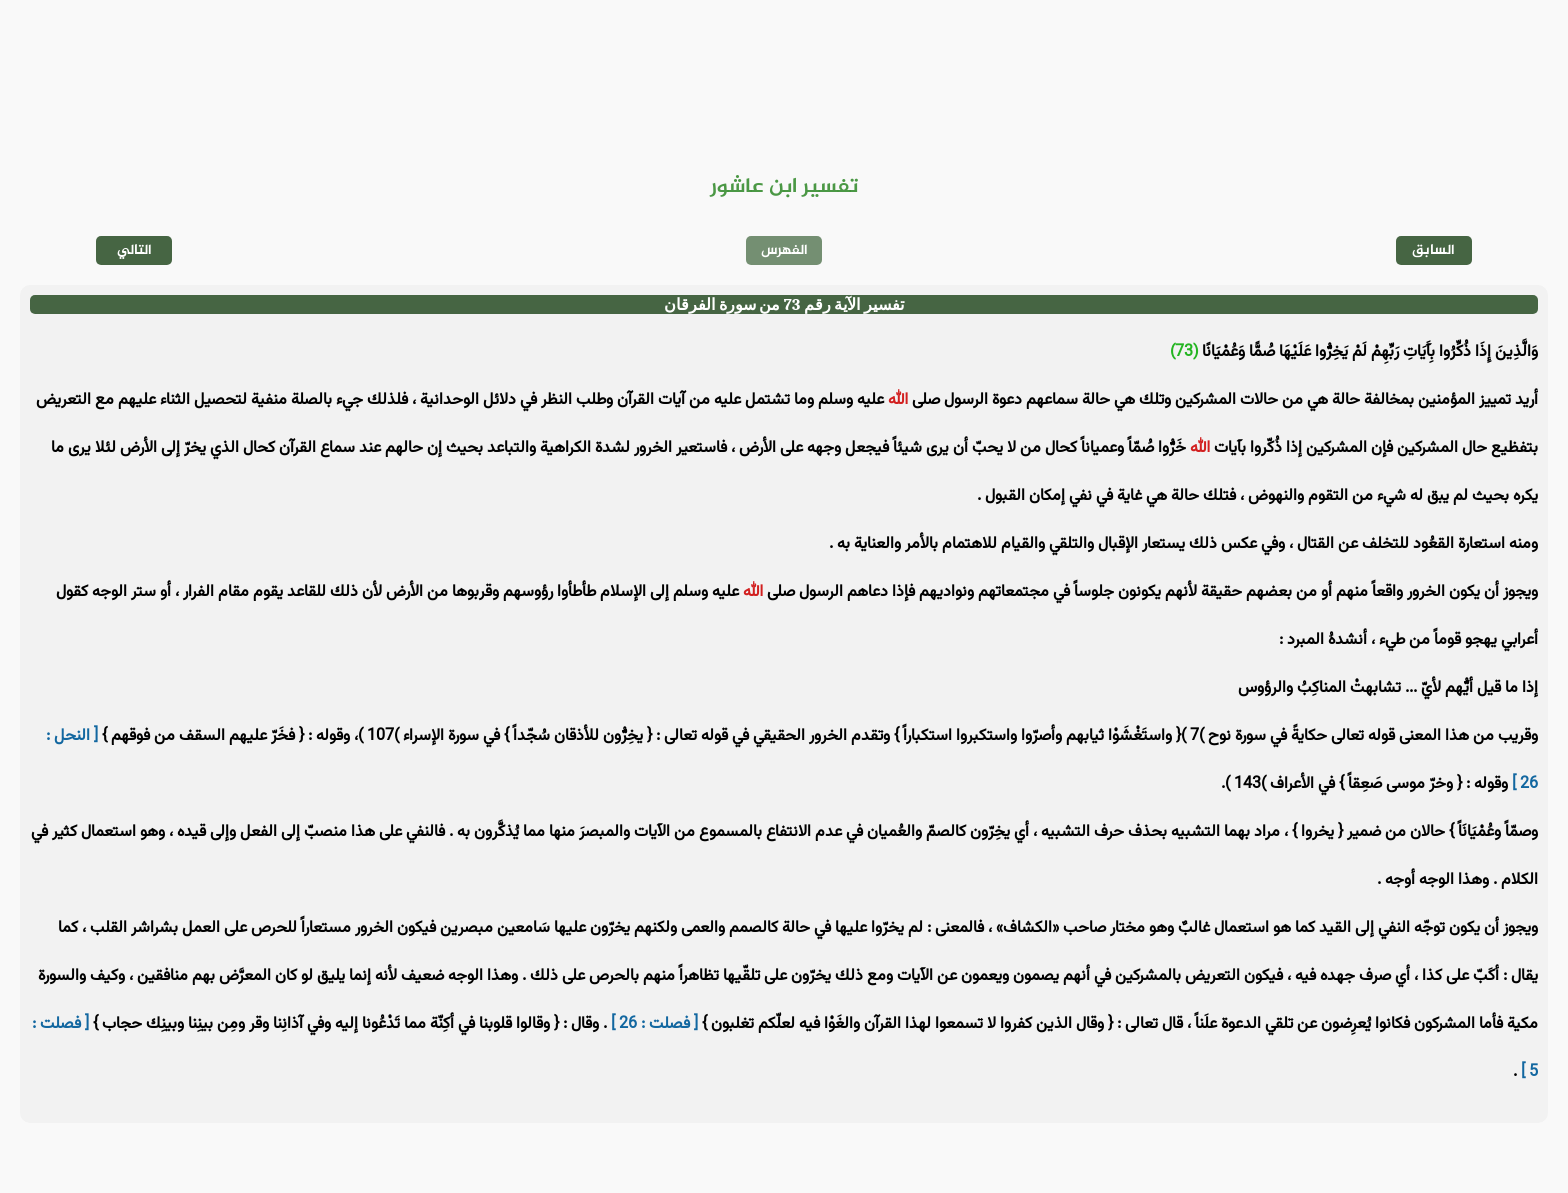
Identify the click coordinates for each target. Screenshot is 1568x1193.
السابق (1433, 250)
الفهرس (784, 250)
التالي (134, 250)
